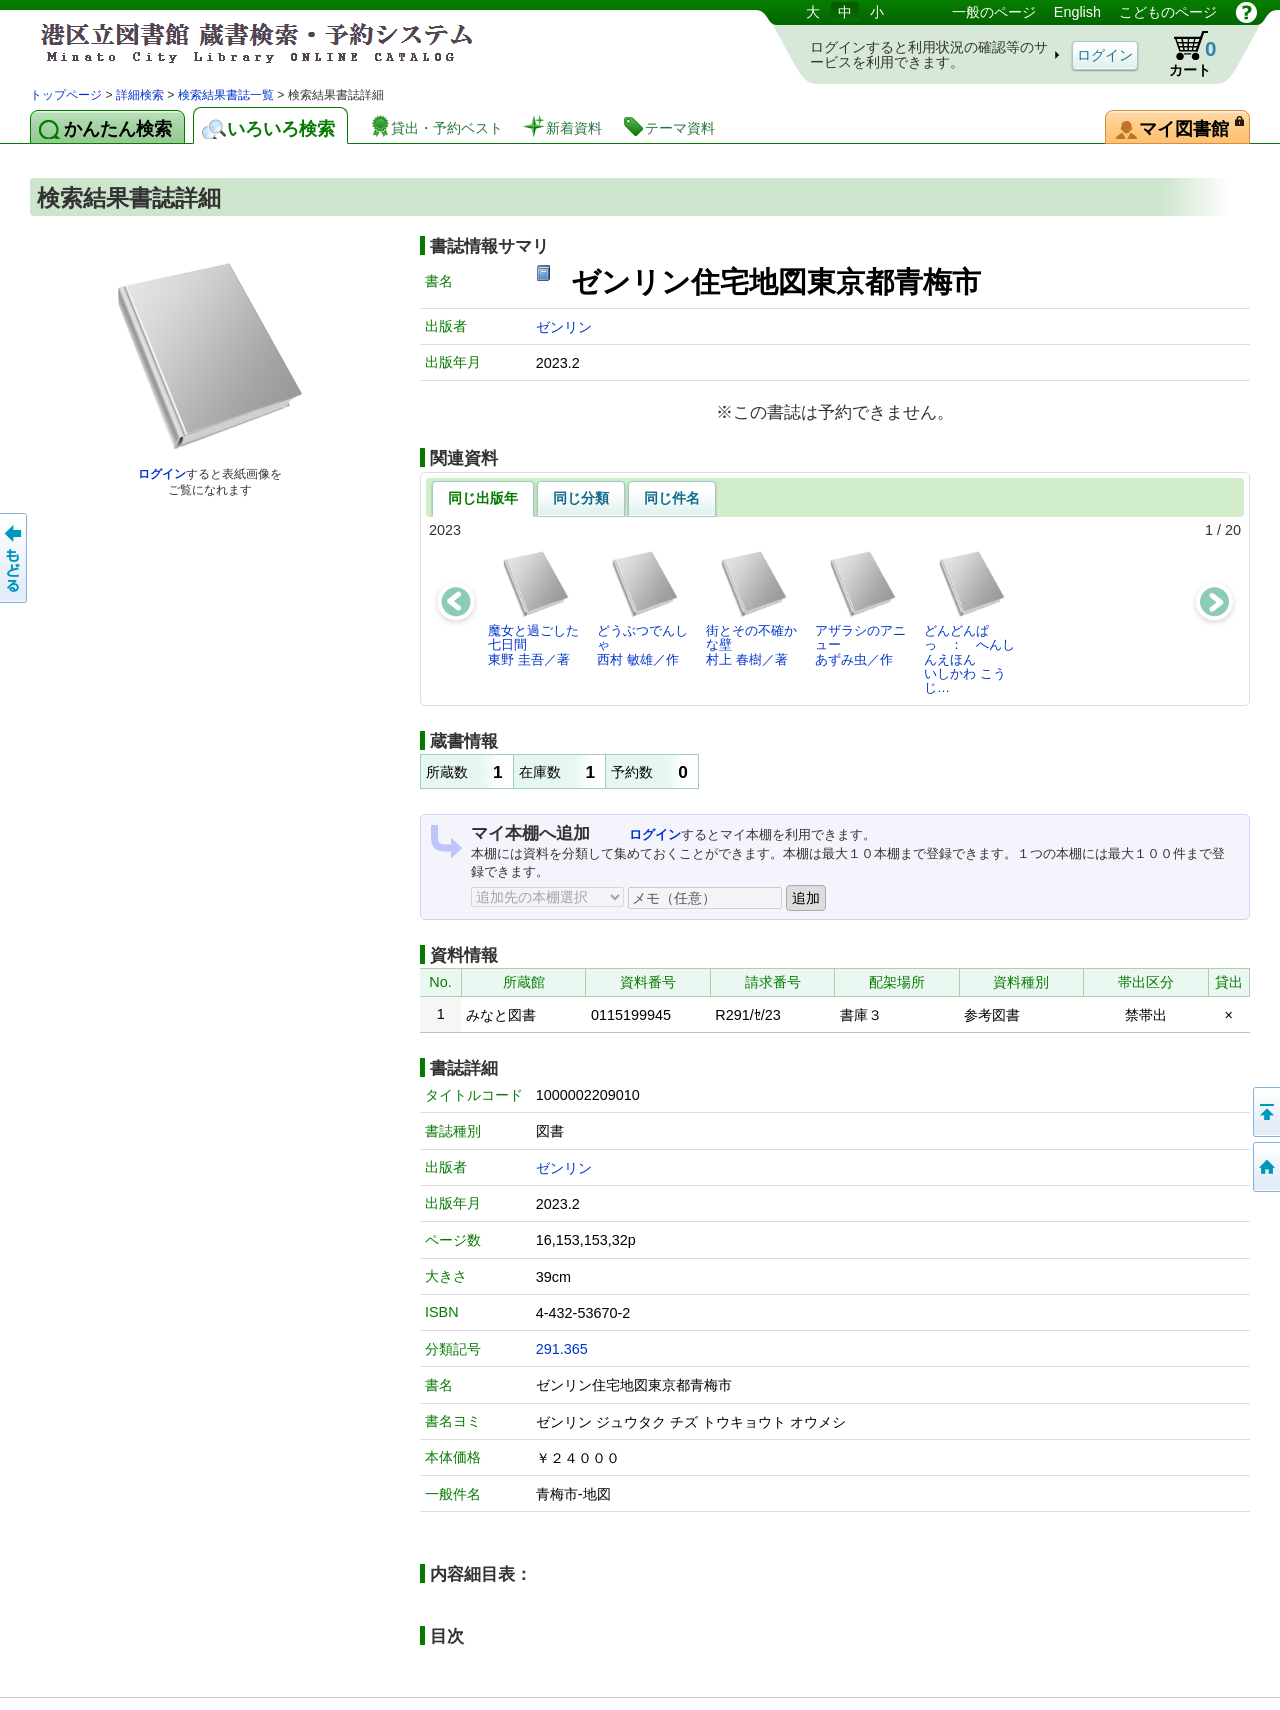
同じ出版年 (483, 498)
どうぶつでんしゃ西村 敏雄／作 (642, 608)
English (1077, 12)
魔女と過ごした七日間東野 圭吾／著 (533, 608)
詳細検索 (140, 95)
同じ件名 (672, 498)
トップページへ (1265, 1167)
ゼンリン (564, 327)
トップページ (66, 95)
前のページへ (15, 558)
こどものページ (1168, 12)
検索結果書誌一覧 (226, 95)
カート (1183, 54)
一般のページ (994, 12)
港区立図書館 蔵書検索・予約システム (240, 42)
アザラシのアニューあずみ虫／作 (860, 608)
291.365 (562, 1349)
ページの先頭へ (1265, 1112)
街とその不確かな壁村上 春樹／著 (751, 608)
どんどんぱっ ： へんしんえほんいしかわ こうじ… (969, 622)
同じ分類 (581, 498)
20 (1233, 530)
